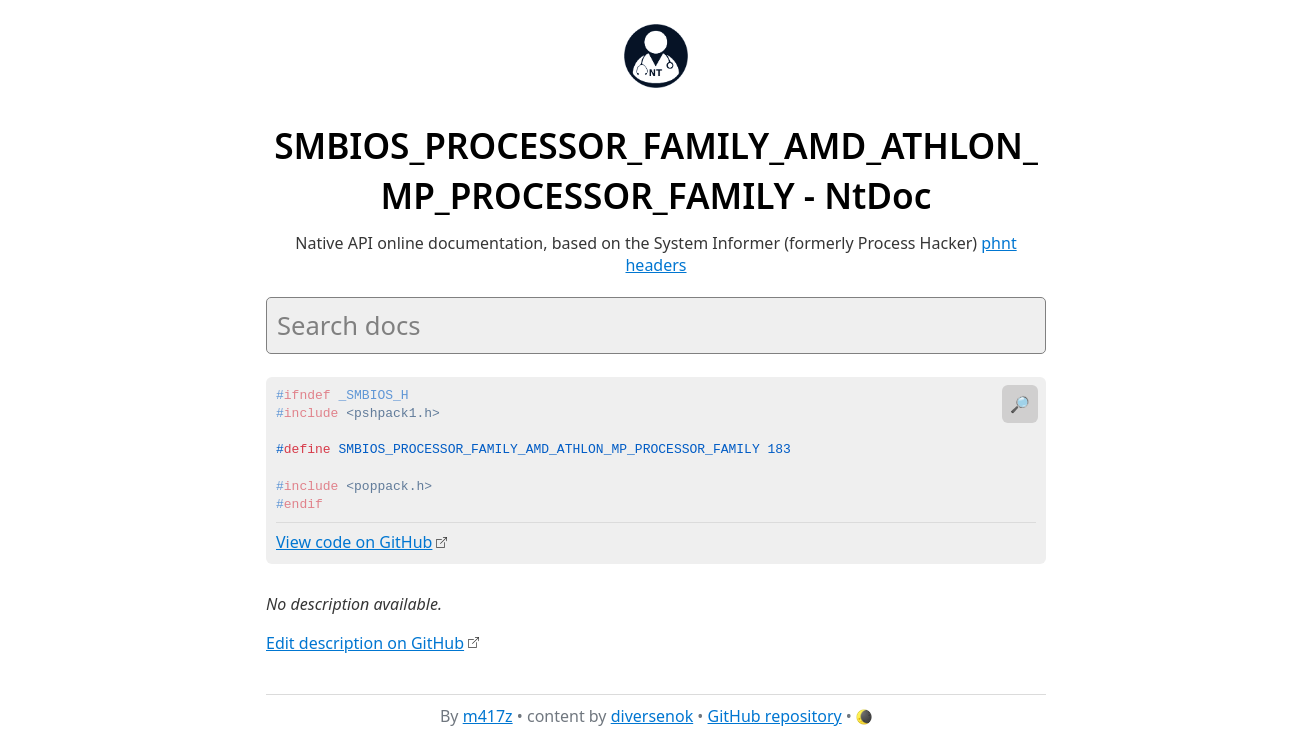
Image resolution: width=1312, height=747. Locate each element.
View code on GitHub (354, 542)
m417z (488, 716)
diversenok (652, 716)
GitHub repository (775, 716)
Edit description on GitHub (365, 642)
